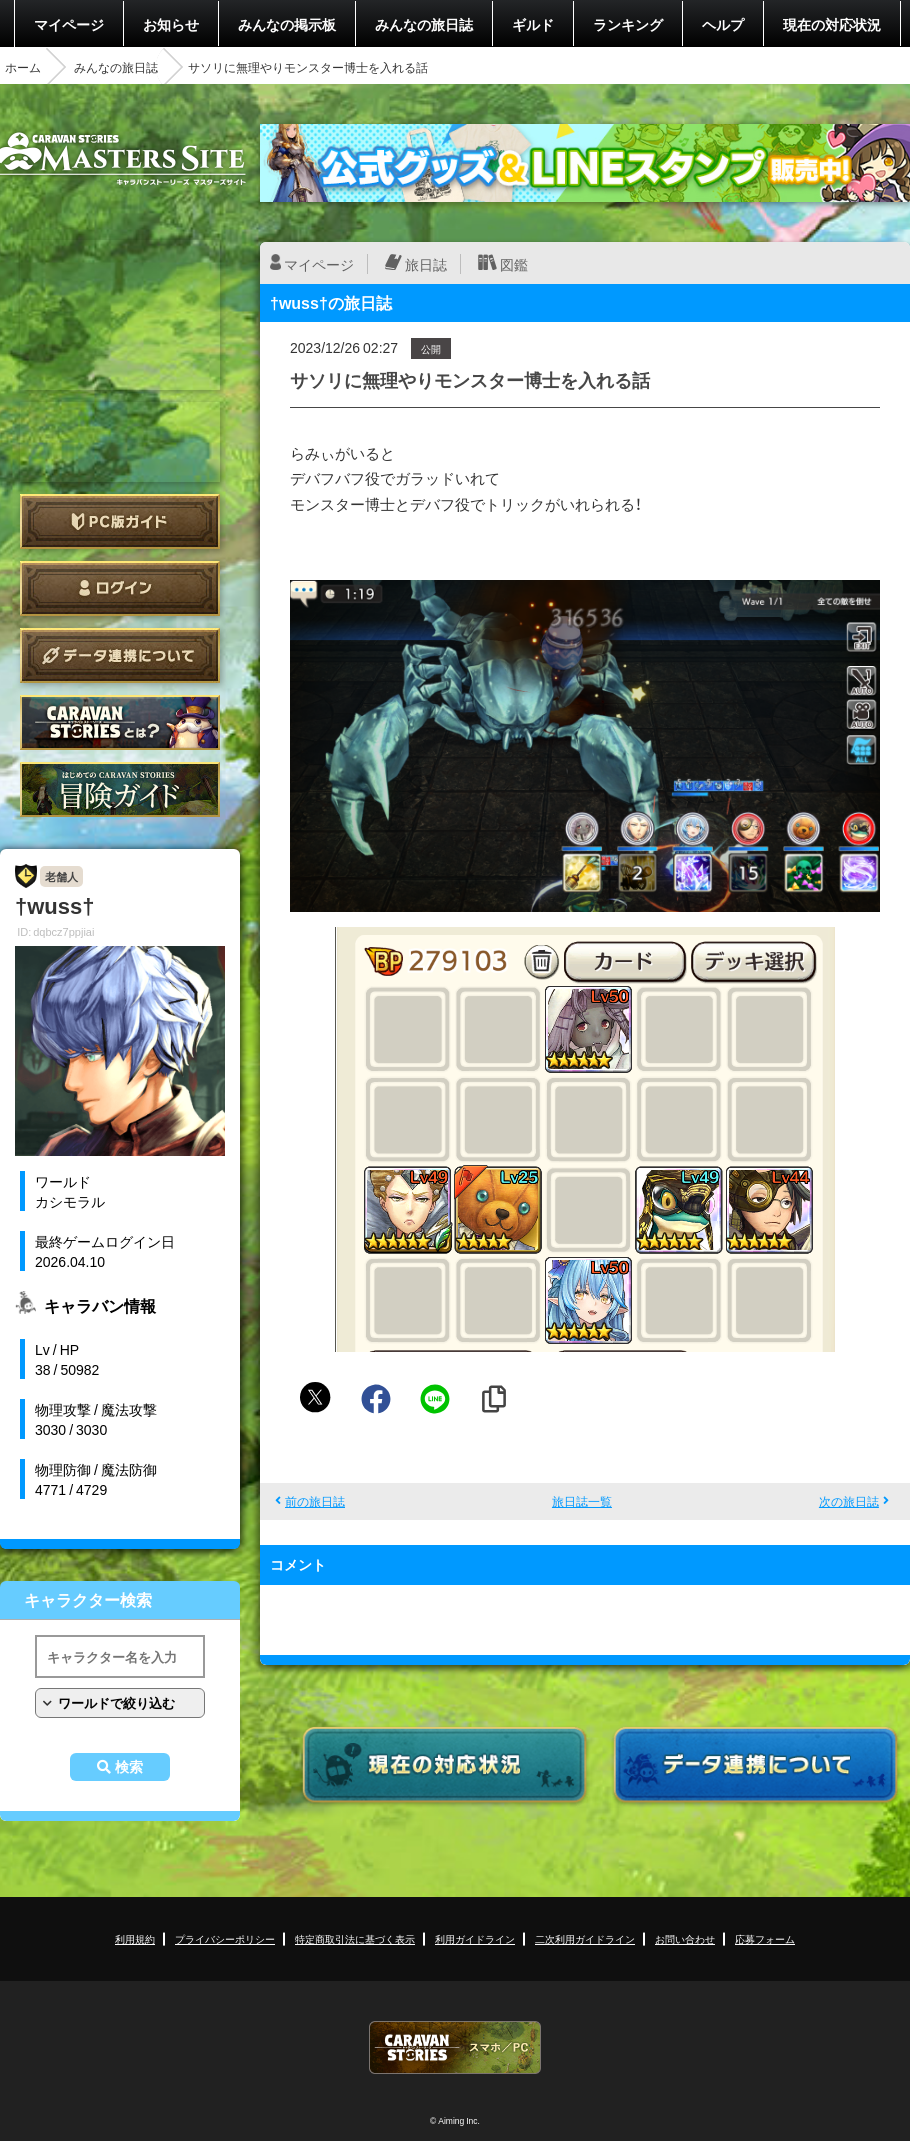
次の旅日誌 (849, 1501)
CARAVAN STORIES (455, 2047)
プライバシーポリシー (225, 1938)
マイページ (69, 24)
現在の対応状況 (832, 24)
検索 (129, 1767)
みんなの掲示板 (287, 24)
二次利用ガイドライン (585, 1938)
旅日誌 (426, 264)
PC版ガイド (120, 521)
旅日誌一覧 (582, 1501)
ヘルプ (723, 24)
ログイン (120, 588)
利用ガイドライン (475, 1938)
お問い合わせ (685, 1938)
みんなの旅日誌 (424, 24)
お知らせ (171, 24)
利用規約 (135, 1938)
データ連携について (120, 655)
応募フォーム (765, 1938)
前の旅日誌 (315, 1501)
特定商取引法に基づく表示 (355, 1938)
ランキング (628, 24)
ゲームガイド (120, 789)
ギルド (533, 24)
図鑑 (514, 264)
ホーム (23, 67)
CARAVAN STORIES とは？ (120, 722)
